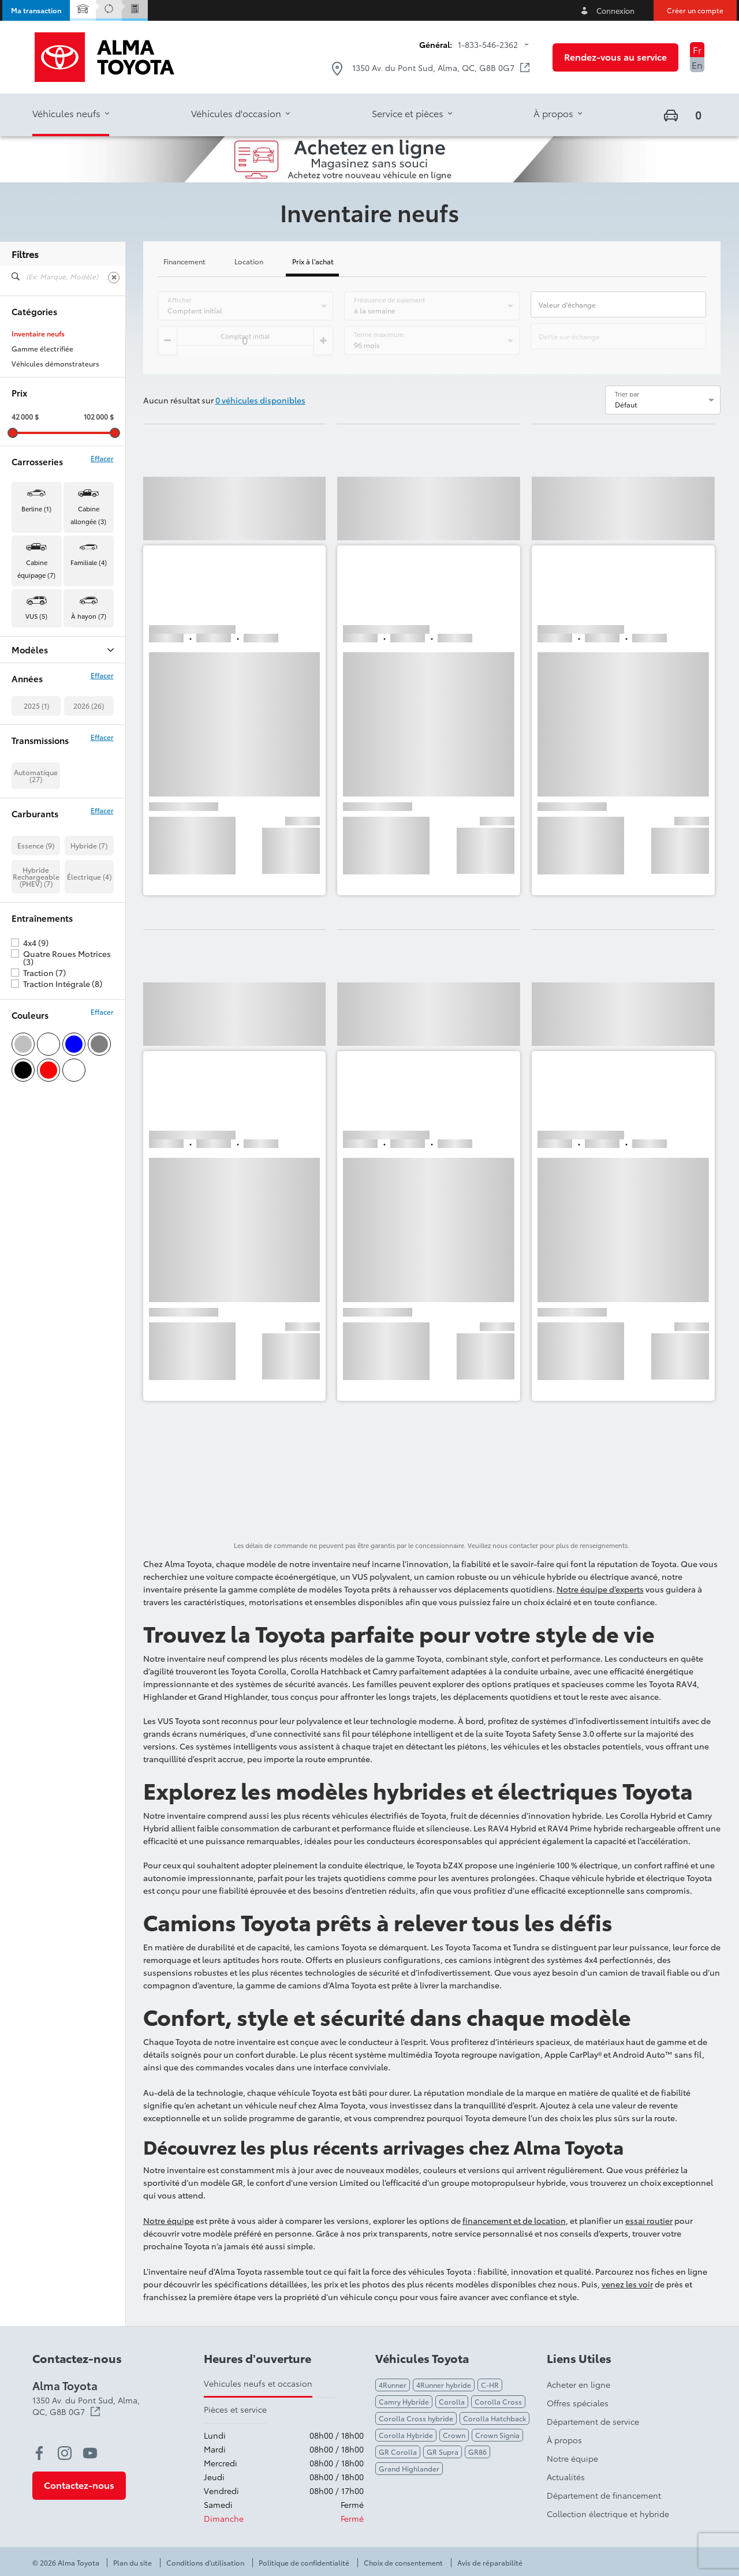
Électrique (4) (89, 1011)
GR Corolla (398, 2452)
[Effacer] (114, 277)
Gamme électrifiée (42, 348)
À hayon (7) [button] (88, 615)
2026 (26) (88, 841)
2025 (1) (36, 841)
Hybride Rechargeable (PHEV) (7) (36, 1011)
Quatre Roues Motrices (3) (67, 1093)
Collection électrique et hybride (608, 2513)
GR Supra (442, 2452)
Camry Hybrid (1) (39, 680)
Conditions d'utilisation (205, 2562)
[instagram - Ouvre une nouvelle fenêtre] (65, 2453)
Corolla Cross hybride (416, 2418)
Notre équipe (168, 2220)
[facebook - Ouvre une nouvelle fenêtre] (39, 2453)
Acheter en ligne (578, 2384)
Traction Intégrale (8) (62, 1119)
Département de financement (604, 2495)
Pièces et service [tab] (235, 2409)
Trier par (627, 394)
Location (248, 262)
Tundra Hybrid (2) (40, 785)
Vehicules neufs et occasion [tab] (258, 2383)
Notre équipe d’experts (600, 1589)
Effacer (102, 458)
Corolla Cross (498, 2401)
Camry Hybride (404, 2401)
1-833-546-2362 (488, 44)
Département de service (593, 2421)
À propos (564, 2440)
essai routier (649, 2220)
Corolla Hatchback (494, 2418)
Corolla (452, 2401)
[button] (36, 10)
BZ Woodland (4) (40, 665)
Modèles (63, 649)
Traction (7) (44, 1108)
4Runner (392, 2385)
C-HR (490, 2385)
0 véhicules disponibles (260, 400)
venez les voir (627, 2284)
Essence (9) (35, 980)
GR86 (477, 2452)
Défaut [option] (626, 404)
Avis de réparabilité (489, 2562)
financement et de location (514, 2220)
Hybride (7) (88, 980)
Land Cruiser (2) (38, 725)
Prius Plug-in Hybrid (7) (50, 740)
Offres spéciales (578, 2403)
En (697, 64)
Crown (454, 2435)
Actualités (566, 2476)
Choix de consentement (403, 2562)
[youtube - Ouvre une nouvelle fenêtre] (90, 2453)
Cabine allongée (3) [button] (88, 515)
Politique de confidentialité (304, 2562)
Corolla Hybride (406, 2435)
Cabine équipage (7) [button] (36, 568)
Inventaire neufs (38, 333)
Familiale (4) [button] (88, 562)
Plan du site (132, 2562)
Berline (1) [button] (36, 508)
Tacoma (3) (29, 755)
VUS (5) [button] (36, 615)
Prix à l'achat (313, 262)
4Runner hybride (443, 2385)
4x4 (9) (35, 1078)
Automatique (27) (36, 910)
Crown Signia (497, 2435)
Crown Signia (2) (39, 695)
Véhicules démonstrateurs (55, 363)
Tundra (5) (28, 770)
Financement (184, 262)
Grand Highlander (409, 2468)
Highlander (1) (35, 710)
